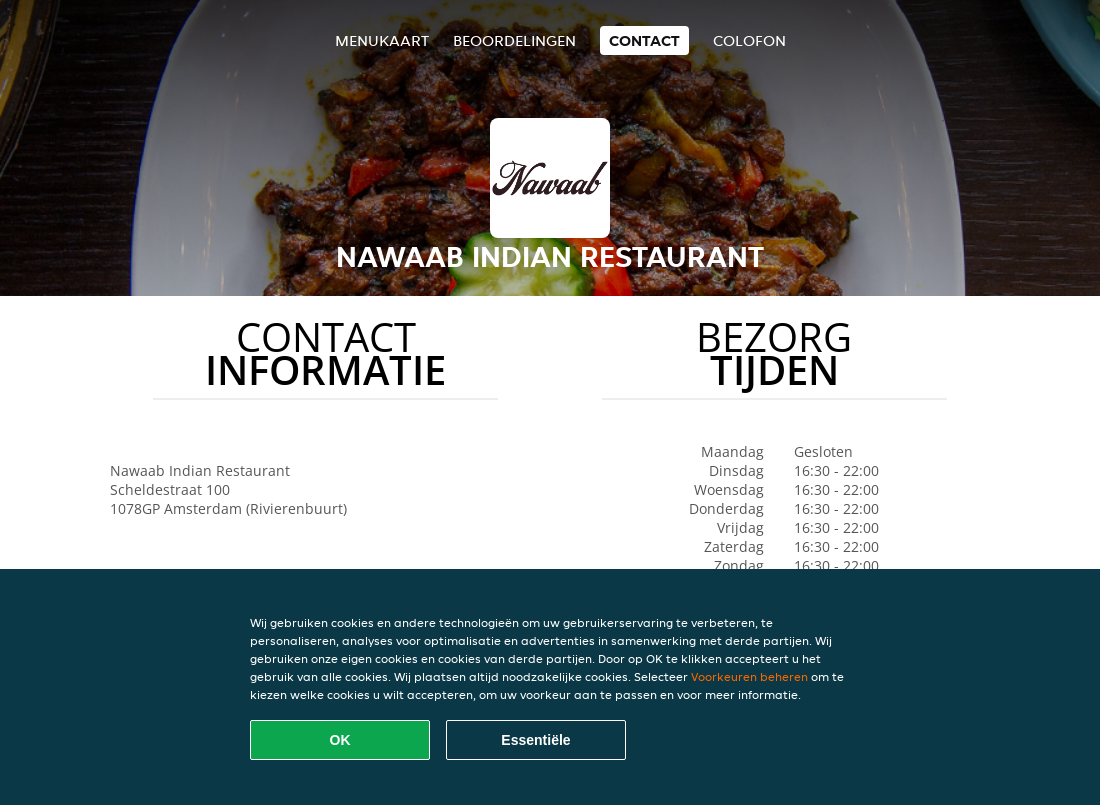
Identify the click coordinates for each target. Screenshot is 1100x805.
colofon (749, 40)
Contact (644, 40)
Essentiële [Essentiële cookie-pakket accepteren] (535, 740)
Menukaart (382, 40)
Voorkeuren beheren (749, 676)
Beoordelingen (514, 40)
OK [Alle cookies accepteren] (340, 740)
